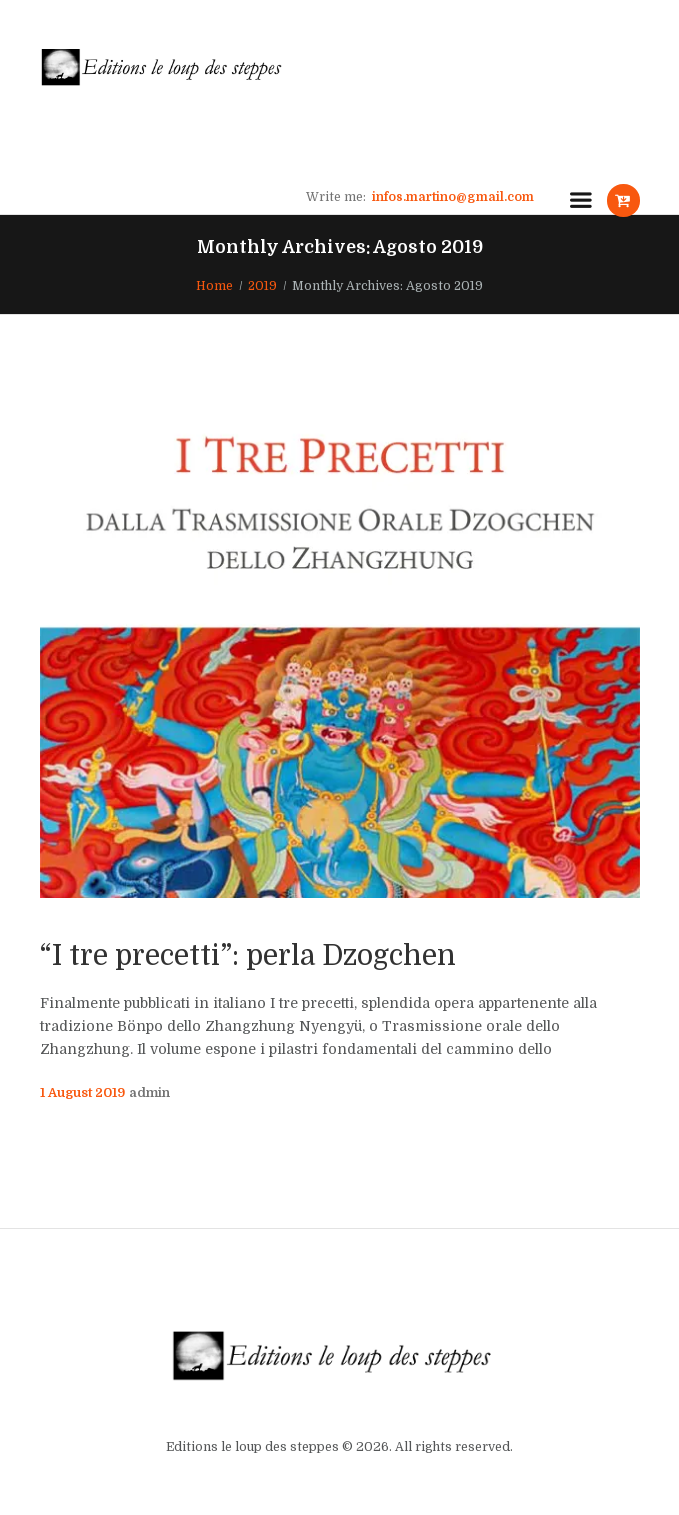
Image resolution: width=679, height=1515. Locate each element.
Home (214, 286)
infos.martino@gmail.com (453, 197)
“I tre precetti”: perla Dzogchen (248, 956)
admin (149, 1093)
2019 (262, 286)
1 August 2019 (82, 1093)
